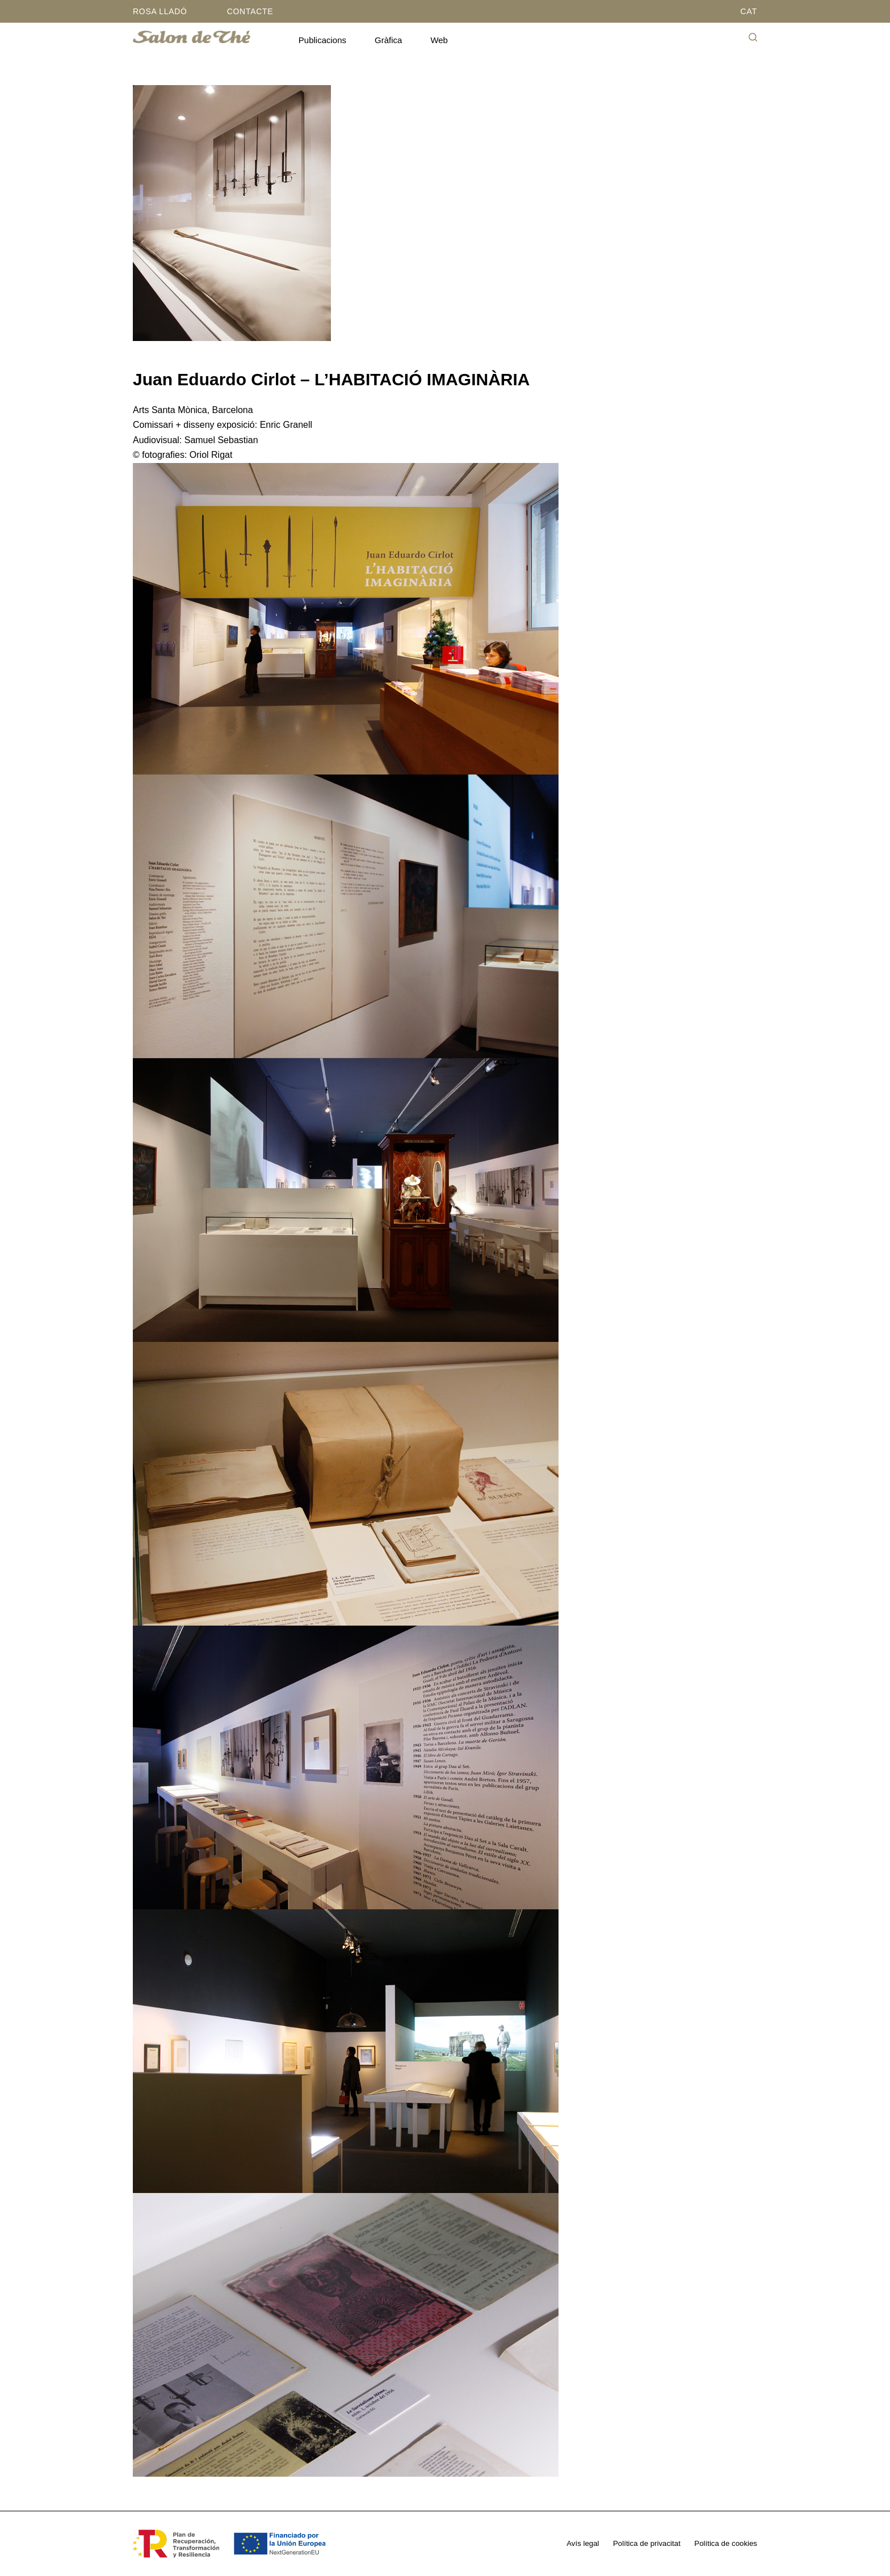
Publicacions (322, 40)
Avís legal (585, 2543)
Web (439, 40)
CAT (748, 11)
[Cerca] (753, 37)
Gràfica (388, 40)
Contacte (250, 11)
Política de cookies (726, 2543)
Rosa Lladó (160, 11)
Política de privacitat (648, 2543)
